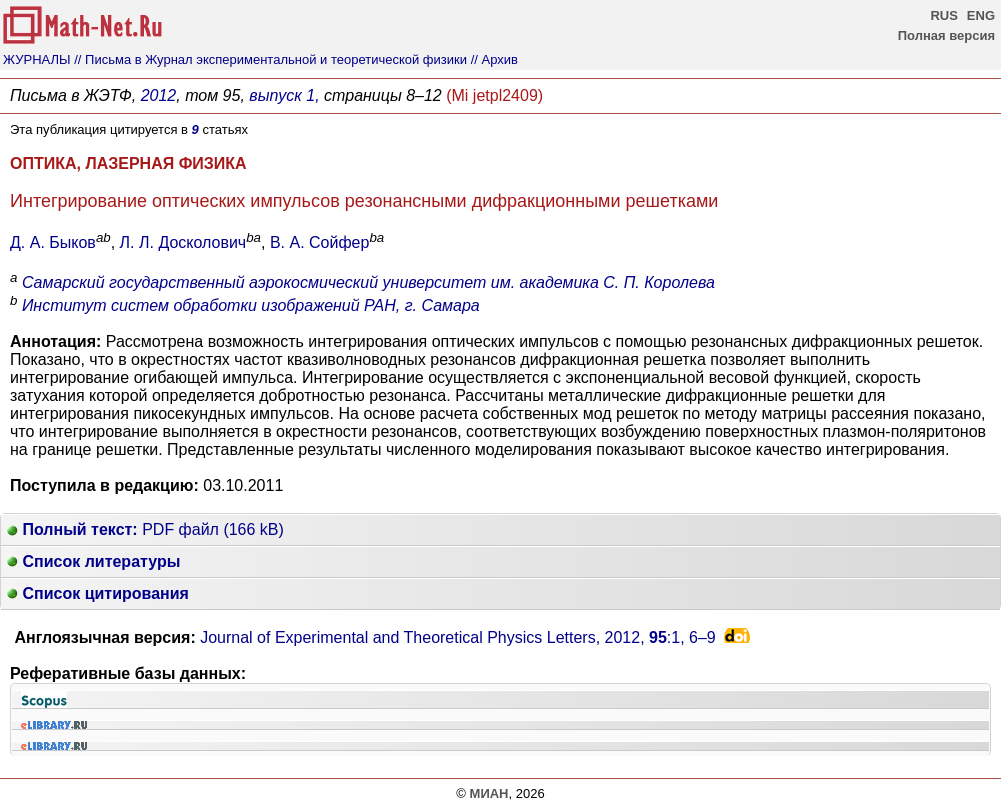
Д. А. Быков (53, 242)
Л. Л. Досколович (183, 242)
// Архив (494, 59)
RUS (943, 15)
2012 (159, 95)
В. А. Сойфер (319, 242)
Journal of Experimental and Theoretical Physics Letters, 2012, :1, (458, 637)
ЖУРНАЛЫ (37, 59)
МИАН (489, 793)
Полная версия (946, 35)
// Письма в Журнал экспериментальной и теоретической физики (270, 59)
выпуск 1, (284, 95)
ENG (981, 15)
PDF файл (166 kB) (145, 529)
